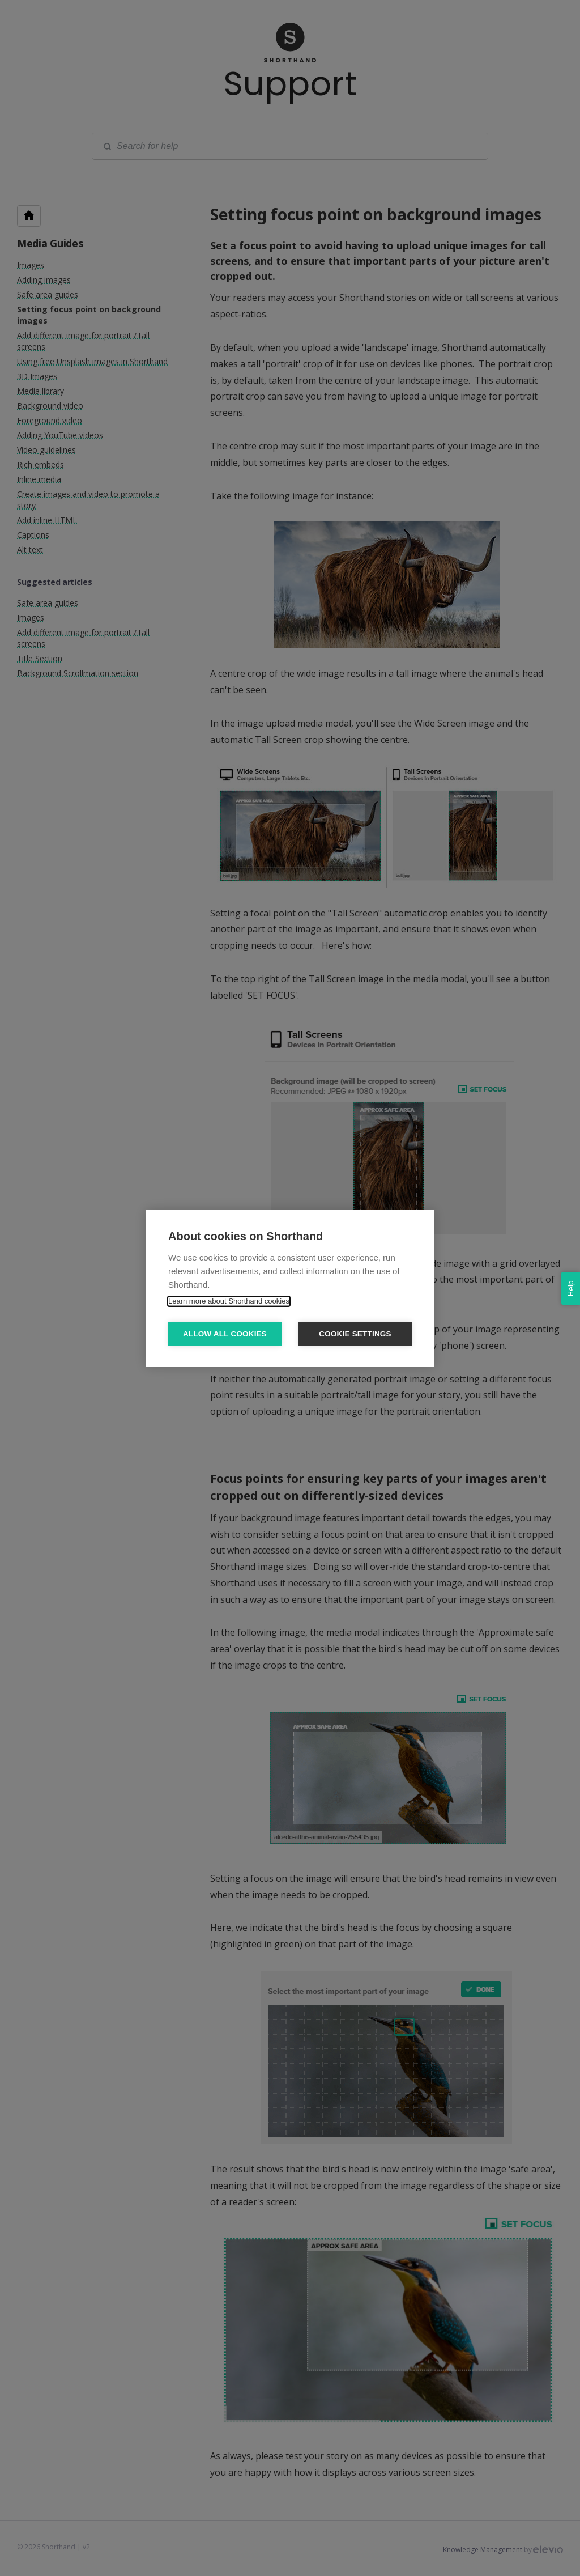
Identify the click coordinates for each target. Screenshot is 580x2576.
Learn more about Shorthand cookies (228, 1301)
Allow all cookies (225, 1334)
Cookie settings (355, 1334)
